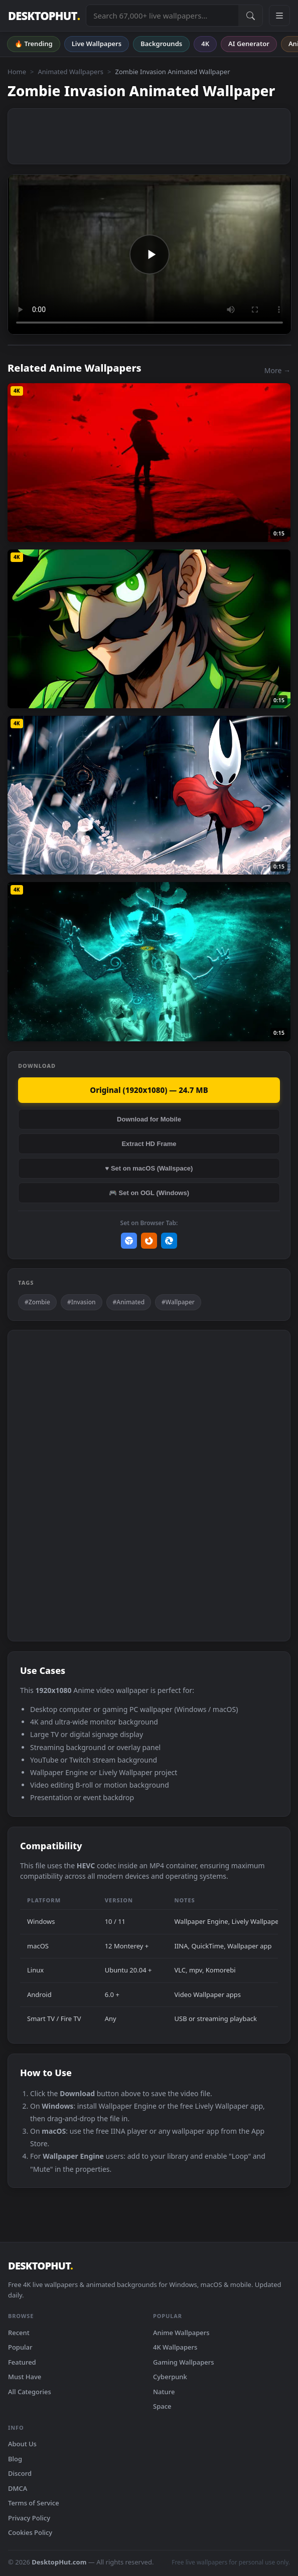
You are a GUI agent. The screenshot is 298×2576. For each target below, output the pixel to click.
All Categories (29, 2391)
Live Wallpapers (97, 43)
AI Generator (248, 43)
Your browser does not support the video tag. (149, 254)
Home (17, 71)
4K (205, 43)
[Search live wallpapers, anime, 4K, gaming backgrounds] (162, 15)
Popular (20, 2347)
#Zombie (37, 1302)
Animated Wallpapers (70, 71)
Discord (20, 2473)
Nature (164, 2391)
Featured (22, 2362)
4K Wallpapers (175, 2347)
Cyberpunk (170, 2376)
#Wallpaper (178, 1302)
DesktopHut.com (59, 2561)
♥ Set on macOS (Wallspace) (149, 1168)
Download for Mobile (149, 1119)
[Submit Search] (250, 15)
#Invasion (81, 1302)
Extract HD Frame (148, 1144)
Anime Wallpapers (181, 2332)
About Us (22, 2443)
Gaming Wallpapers (183, 2362)
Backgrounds (161, 43)
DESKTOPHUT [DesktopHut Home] (44, 16)
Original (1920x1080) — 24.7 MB (149, 1090)
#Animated (129, 1302)
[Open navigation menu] (279, 15)
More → (277, 370)
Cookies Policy (30, 2532)
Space (162, 2406)
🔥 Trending (34, 43)
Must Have (24, 2376)
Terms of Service (33, 2502)
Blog (15, 2458)
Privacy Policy (29, 2517)
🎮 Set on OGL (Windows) (149, 1193)
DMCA (17, 2488)
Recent (19, 2332)
